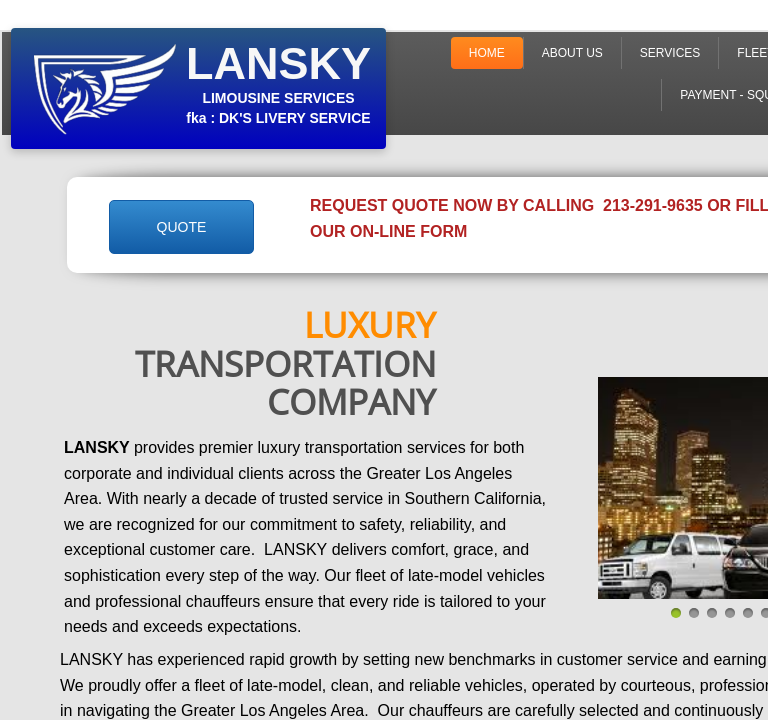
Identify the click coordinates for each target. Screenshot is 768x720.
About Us (572, 53)
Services (670, 53)
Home (487, 53)
